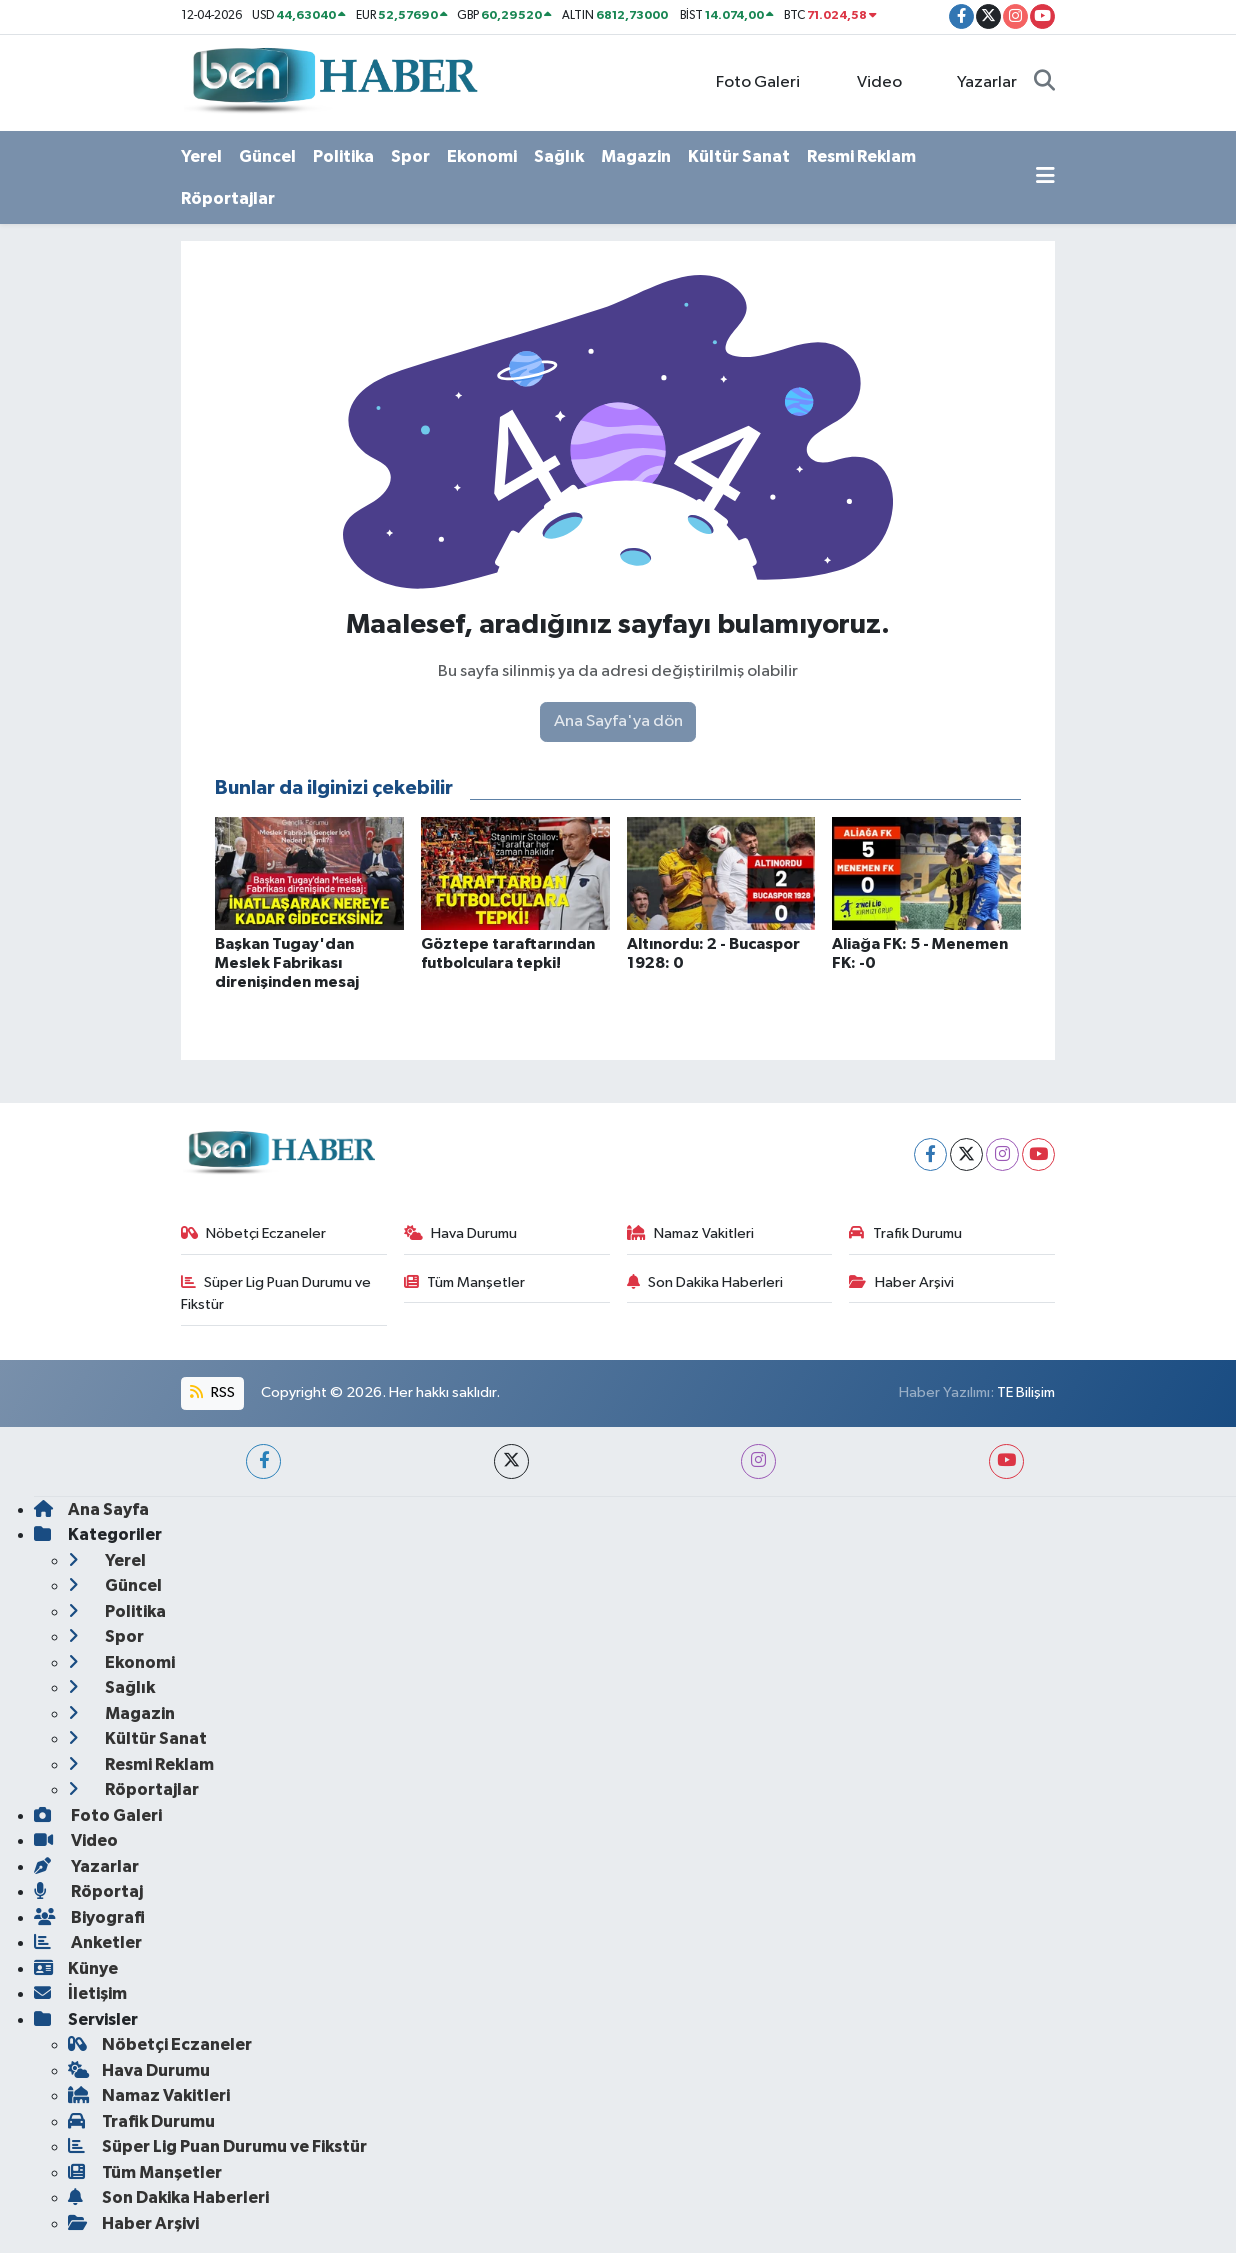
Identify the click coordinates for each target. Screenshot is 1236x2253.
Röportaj (88, 1891)
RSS (212, 1392)
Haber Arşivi (901, 1282)
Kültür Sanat (739, 156)
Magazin (636, 156)
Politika (343, 156)
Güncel (267, 156)
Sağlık (559, 156)
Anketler (88, 1942)
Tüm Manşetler (465, 1282)
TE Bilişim (1026, 1392)
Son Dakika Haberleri (705, 1282)
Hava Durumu (461, 1233)
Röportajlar (228, 198)
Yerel (201, 156)
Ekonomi (482, 156)
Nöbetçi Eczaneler (254, 1233)
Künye (76, 1968)
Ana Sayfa (91, 1509)
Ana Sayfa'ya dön (618, 721)
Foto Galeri (747, 81)
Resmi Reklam (861, 156)
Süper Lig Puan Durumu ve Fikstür (276, 1293)
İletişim (80, 1993)
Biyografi (89, 1917)
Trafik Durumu (905, 1233)
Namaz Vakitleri (691, 1233)
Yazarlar (976, 81)
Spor (410, 156)
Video (868, 81)
